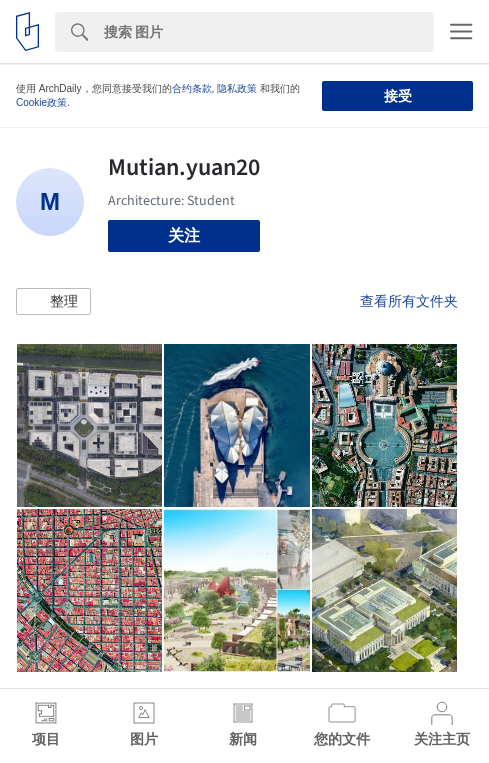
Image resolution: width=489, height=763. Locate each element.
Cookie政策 (41, 102)
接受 (398, 96)
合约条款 (192, 88)
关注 (184, 235)
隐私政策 (237, 88)
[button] (53, 302)
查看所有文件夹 (409, 301)
